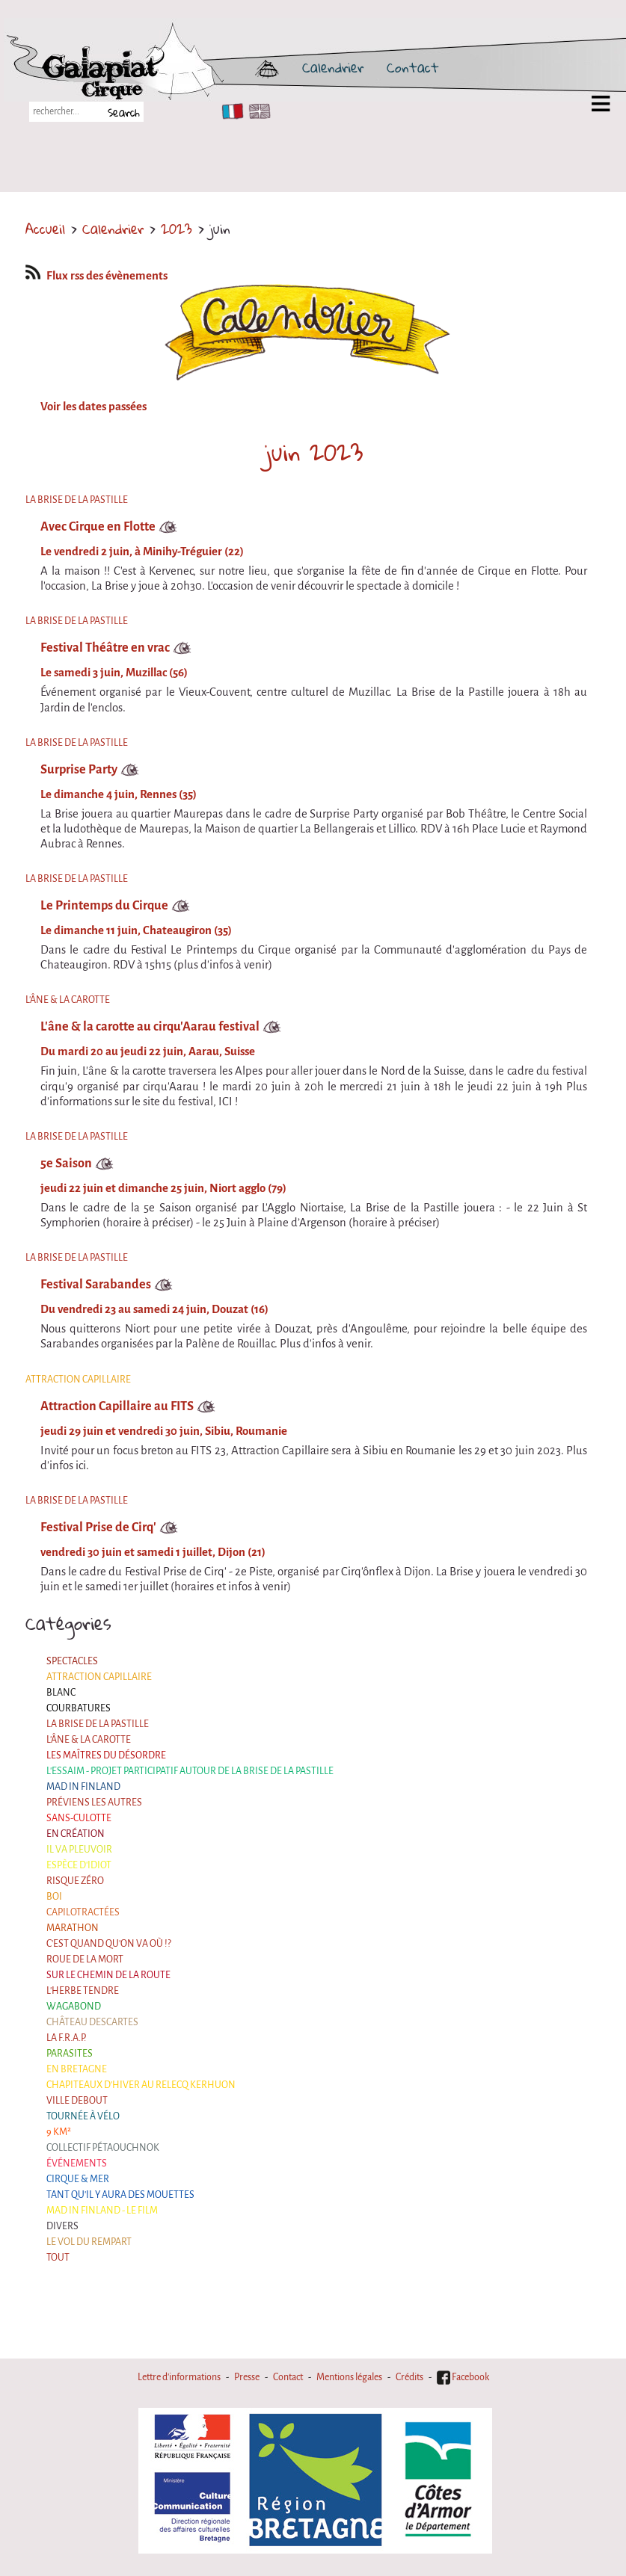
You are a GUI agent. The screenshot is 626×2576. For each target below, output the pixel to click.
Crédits (409, 2377)
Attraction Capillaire (99, 1677)
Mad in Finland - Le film (102, 2210)
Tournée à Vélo (83, 2116)
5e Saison (66, 1163)
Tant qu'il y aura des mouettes (120, 2195)
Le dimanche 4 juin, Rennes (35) (118, 794)
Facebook (463, 2377)
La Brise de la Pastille (97, 1724)
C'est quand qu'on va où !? (108, 1944)
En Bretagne (76, 2069)
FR (229, 111)
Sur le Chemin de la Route (108, 1975)
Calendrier (332, 67)
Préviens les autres (94, 1802)
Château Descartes (92, 2022)
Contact (413, 67)
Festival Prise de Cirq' (98, 1527)
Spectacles (72, 1661)
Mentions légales (349, 2377)
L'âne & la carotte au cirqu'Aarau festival (150, 1026)
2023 (176, 228)
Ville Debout (77, 2100)
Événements (76, 2163)
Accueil (45, 228)
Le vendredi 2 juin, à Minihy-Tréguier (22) (142, 551)
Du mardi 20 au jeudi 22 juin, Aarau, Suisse (147, 1051)
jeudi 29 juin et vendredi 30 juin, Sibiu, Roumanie (163, 1431)
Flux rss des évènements (96, 276)
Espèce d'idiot (78, 1865)
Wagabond (73, 2006)
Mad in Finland (83, 1787)
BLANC (61, 1692)
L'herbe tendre (82, 1991)
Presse (247, 2377)
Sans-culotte (78, 1818)
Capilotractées (83, 1912)
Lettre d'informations (179, 2377)
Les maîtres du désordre (106, 1755)
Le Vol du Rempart (89, 2242)
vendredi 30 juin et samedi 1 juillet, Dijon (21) (153, 1552)
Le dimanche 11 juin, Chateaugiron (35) (136, 930)
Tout (58, 2257)
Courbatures (78, 1708)
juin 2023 (314, 452)
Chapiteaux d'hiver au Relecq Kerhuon (141, 2085)
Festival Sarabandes (95, 1284)
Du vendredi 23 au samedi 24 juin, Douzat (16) (154, 1309)
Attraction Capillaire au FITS (117, 1406)
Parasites (69, 2053)
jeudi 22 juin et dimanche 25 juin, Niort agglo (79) (163, 1188)
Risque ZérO (75, 1881)
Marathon (72, 1928)
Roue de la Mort (84, 1959)
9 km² (58, 2132)
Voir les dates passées (93, 407)
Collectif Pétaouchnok (102, 2148)
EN (256, 111)
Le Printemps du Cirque (104, 905)
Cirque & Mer (77, 2179)
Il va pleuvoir (79, 1849)
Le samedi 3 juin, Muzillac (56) (114, 673)
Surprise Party (78, 769)
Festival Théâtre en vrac (105, 647)
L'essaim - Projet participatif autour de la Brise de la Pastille (190, 1771)
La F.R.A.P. (66, 2038)
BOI (54, 1896)
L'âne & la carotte (88, 1740)
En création (75, 1834)
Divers (62, 2226)
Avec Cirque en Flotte (98, 526)
